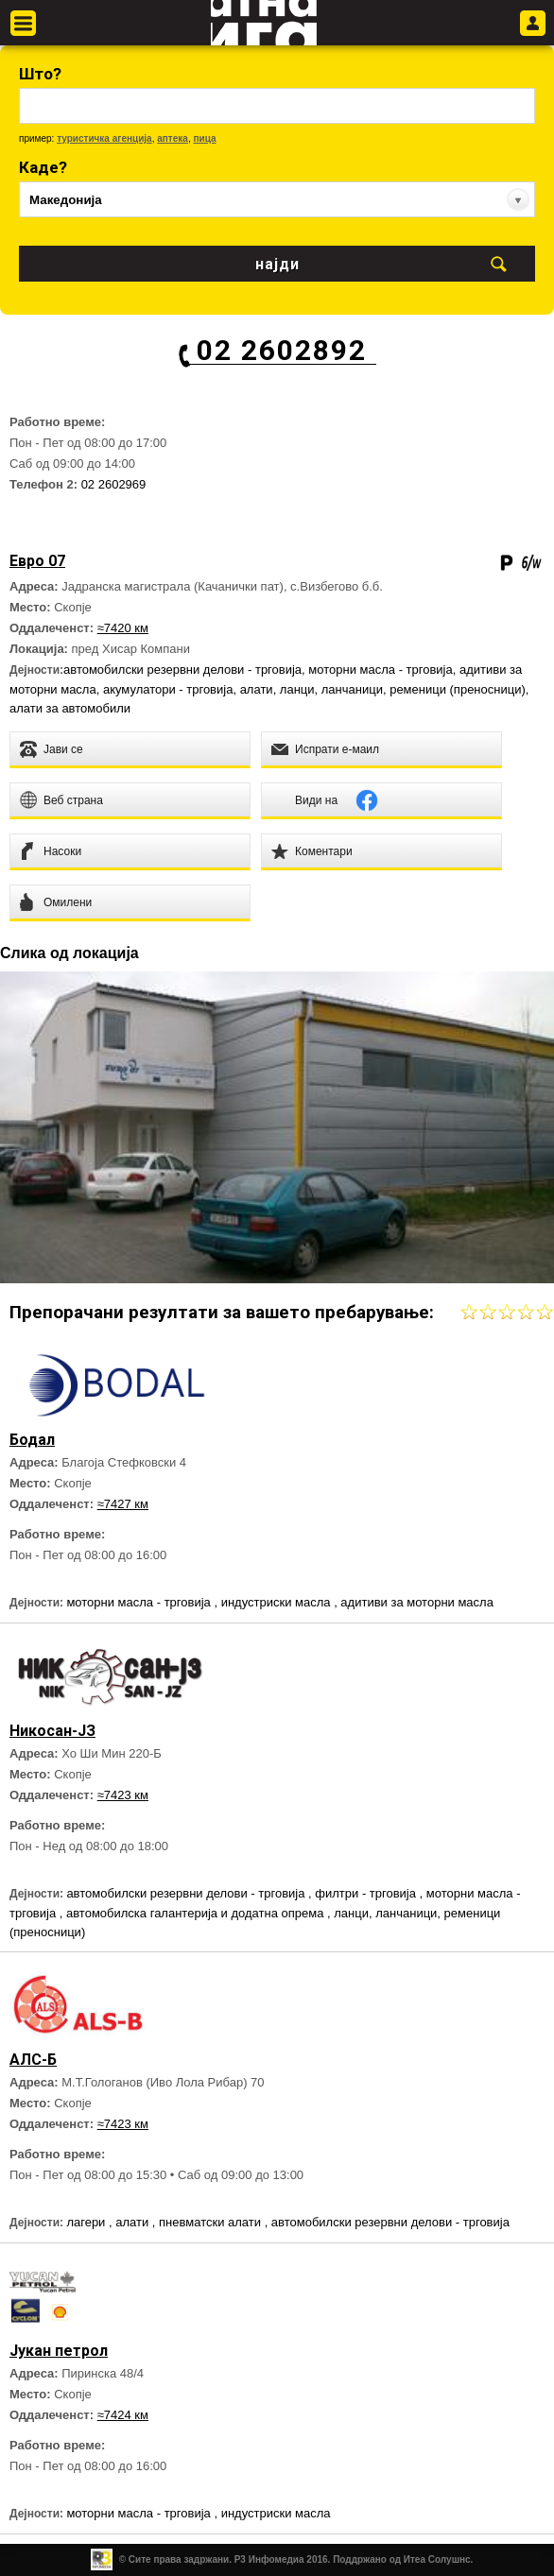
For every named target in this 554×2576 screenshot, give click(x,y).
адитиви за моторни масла (416, 1602)
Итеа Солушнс (437, 2559)
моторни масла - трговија (380, 669)
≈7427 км (122, 1504)
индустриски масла (277, 1602)
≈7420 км (122, 628)
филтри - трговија (367, 1893)
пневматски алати (212, 2222)
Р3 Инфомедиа (269, 2559)
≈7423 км (122, 1795)
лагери (87, 2222)
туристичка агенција (104, 138)
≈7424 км (122, 2415)
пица (204, 138)
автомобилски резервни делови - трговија (182, 669)
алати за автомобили (69, 708)
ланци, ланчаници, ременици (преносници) (403, 689)
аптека (172, 138)
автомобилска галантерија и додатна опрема (196, 1913)
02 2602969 (114, 484)
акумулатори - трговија (168, 689)
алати (256, 689)
